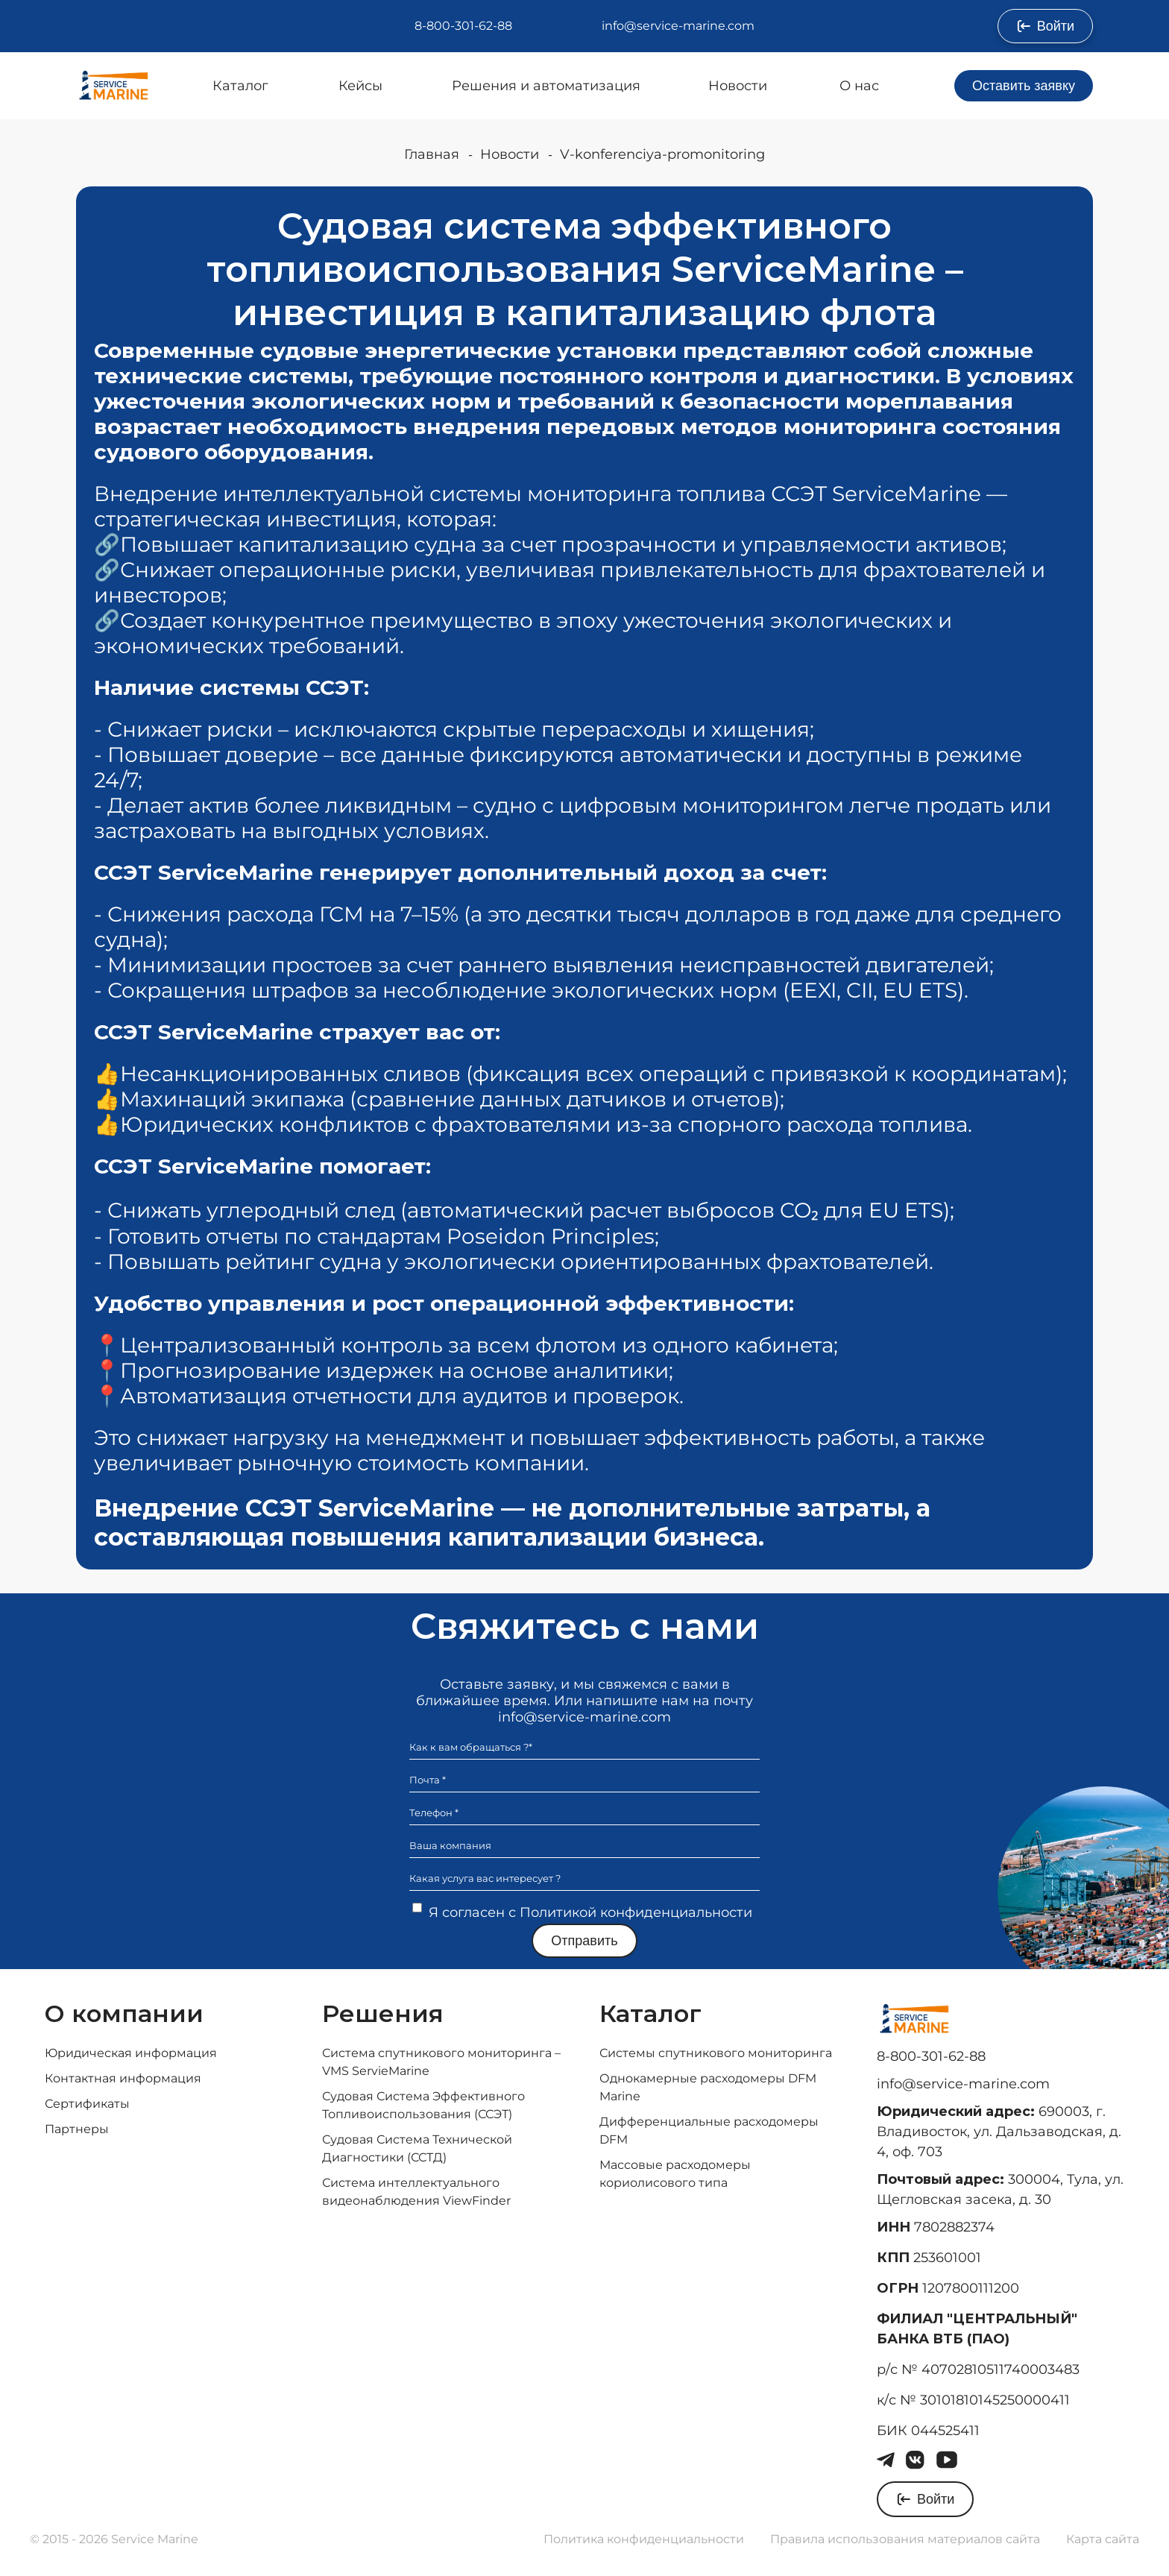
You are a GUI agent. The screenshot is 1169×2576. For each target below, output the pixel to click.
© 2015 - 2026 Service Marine (114, 2539)
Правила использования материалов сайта (905, 2539)
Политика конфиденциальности (643, 2539)
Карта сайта (1102, 2539)
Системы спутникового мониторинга (715, 2053)
